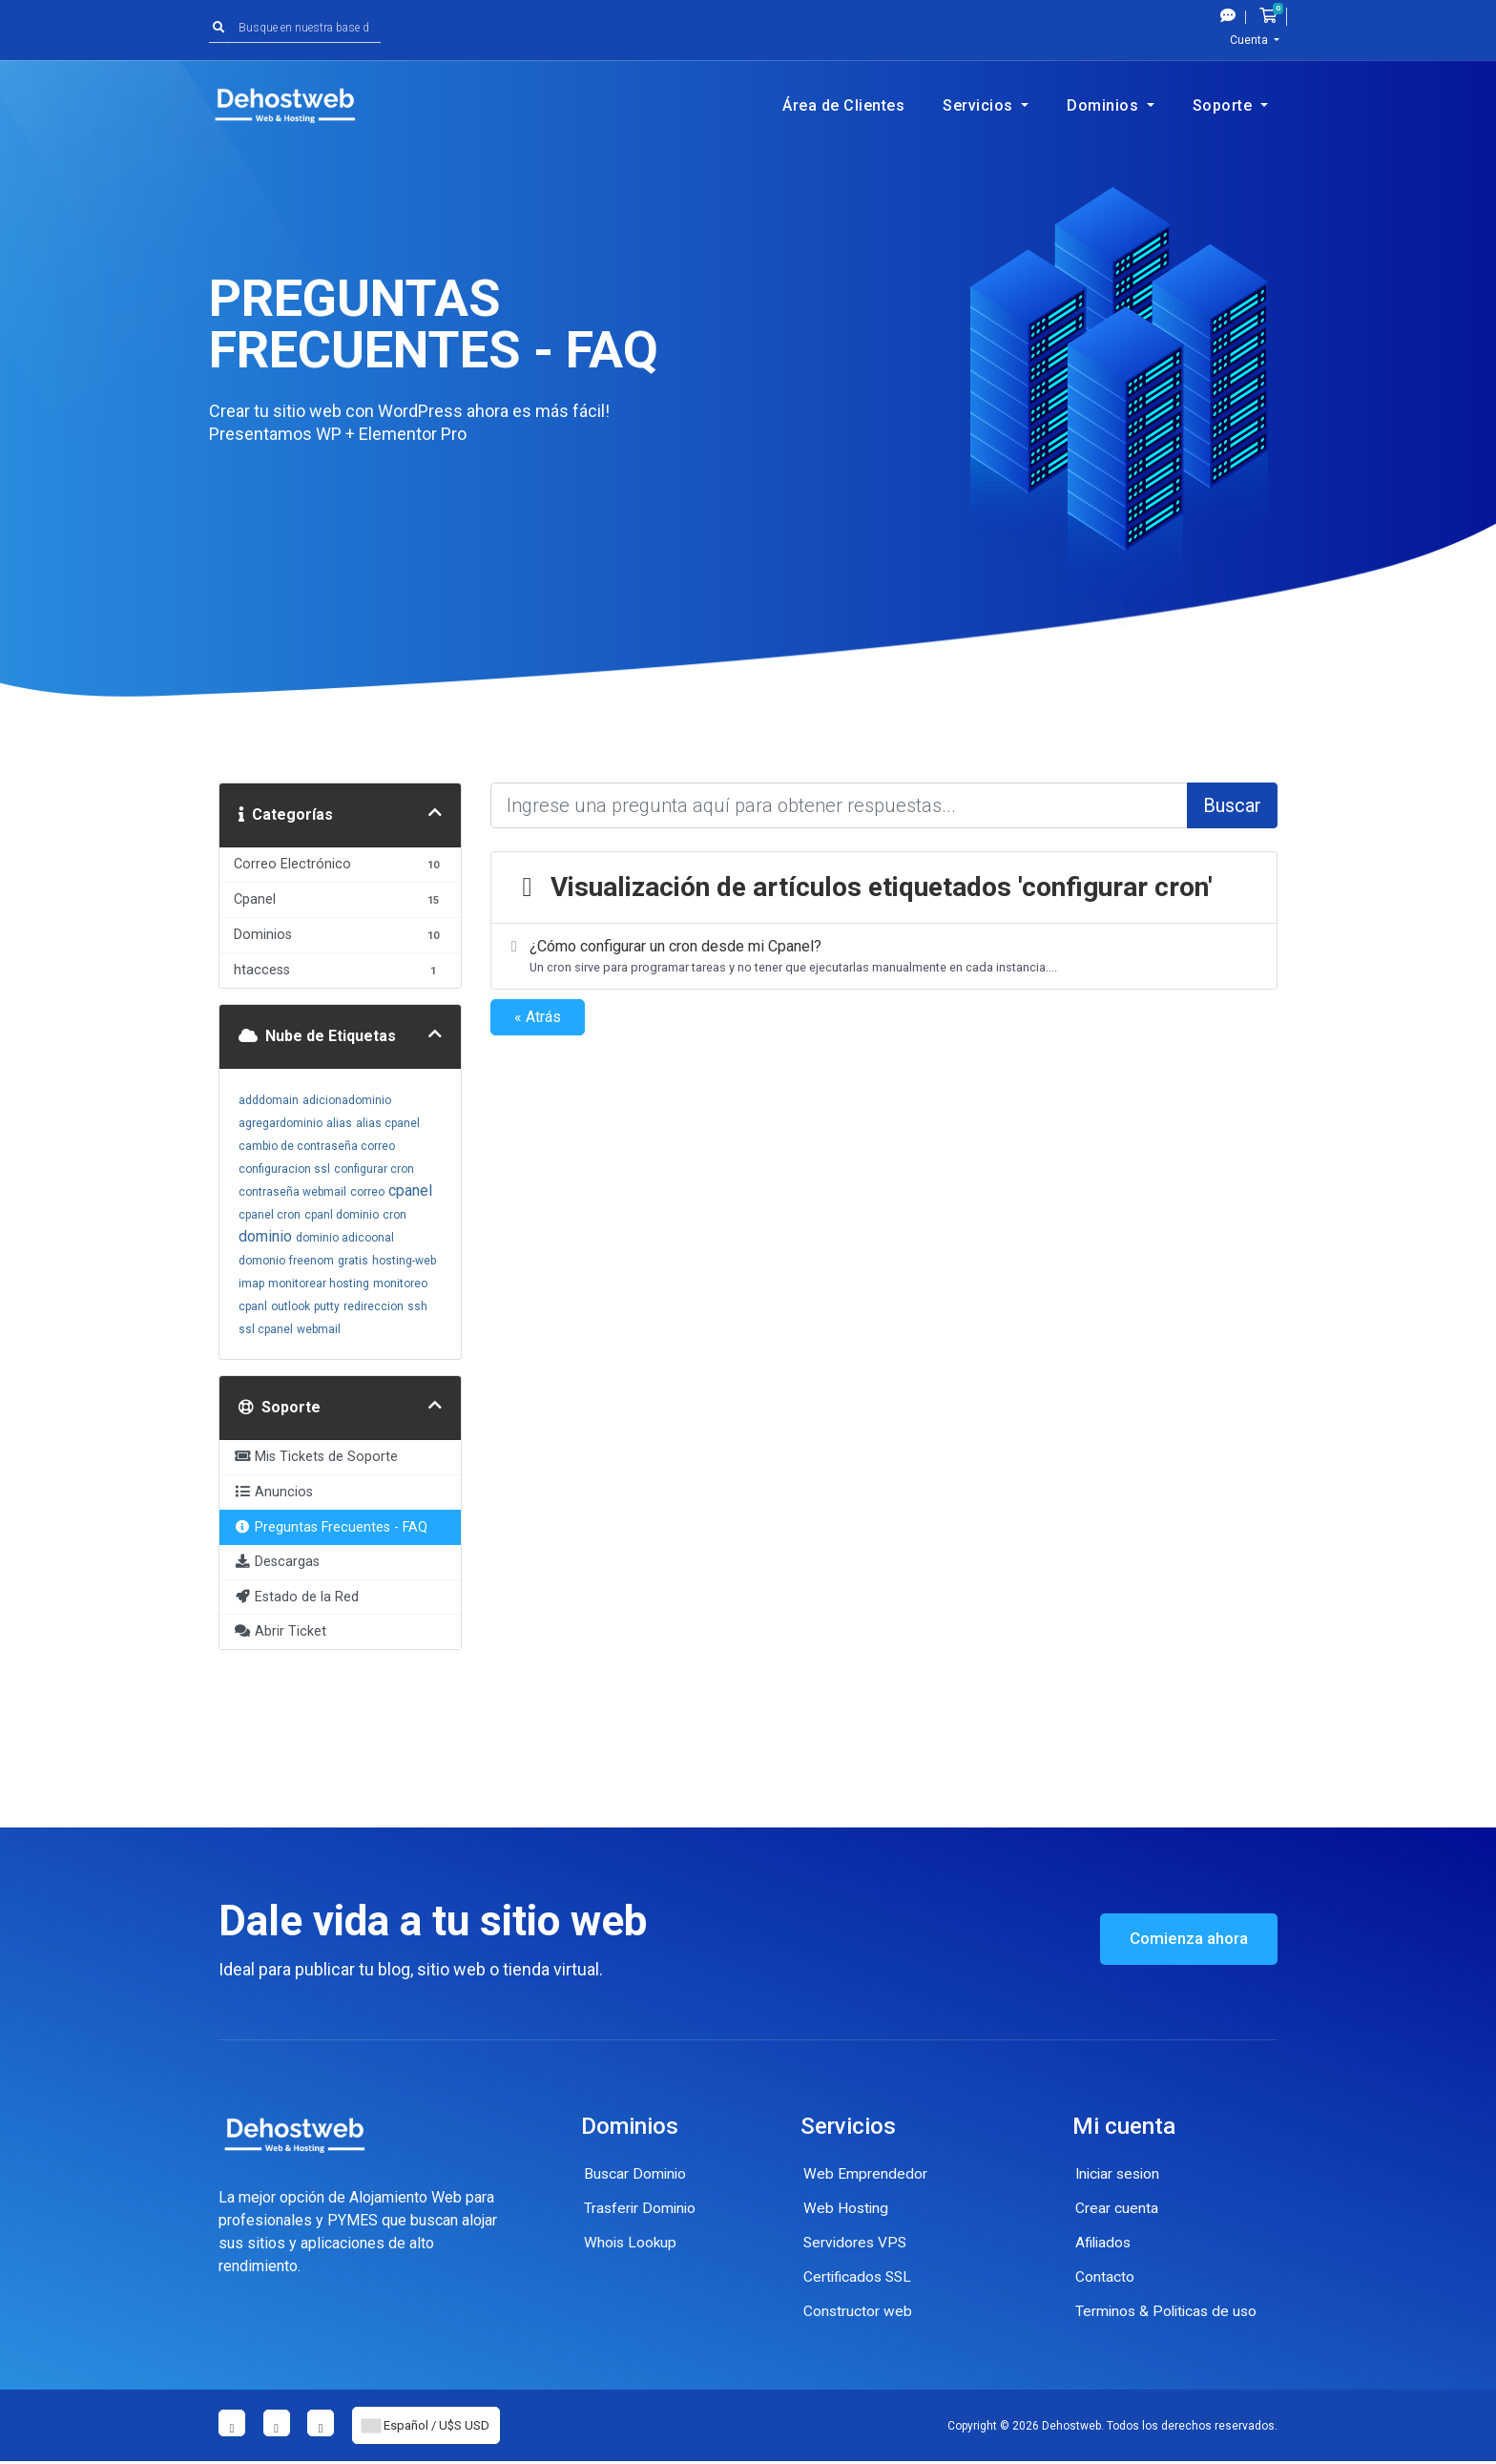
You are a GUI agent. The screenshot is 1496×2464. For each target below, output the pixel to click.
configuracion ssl (284, 1169)
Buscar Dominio (636, 2173)
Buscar (1232, 805)
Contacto (1104, 2276)
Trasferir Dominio (641, 2208)
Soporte (1225, 105)
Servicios (980, 105)
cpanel (410, 1190)
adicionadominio (346, 1100)
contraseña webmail (292, 1192)
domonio (262, 1260)
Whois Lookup (631, 2242)
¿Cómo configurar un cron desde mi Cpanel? (881, 956)
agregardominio (280, 1123)
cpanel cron (270, 1215)
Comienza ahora (1183, 1939)
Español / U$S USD (433, 2426)
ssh (417, 1306)
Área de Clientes (843, 105)
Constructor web (858, 2311)
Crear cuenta (1116, 2208)
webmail (319, 1329)
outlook (290, 1306)
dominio (265, 1236)
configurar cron (374, 1169)
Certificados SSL (859, 2276)
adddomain (269, 1100)
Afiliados (1104, 2242)
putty (327, 1306)
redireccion (373, 1306)
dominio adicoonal (345, 1237)
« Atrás (537, 1017)
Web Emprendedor (865, 2173)
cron (394, 1215)
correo (367, 1192)
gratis (353, 1260)
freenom (311, 1260)
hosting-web (404, 1260)
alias (339, 1123)
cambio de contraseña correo (317, 1146)
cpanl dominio (341, 1215)
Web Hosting (846, 2208)
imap (251, 1283)
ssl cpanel (266, 1329)
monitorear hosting (318, 1283)
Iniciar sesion (1120, 2173)
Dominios (1105, 105)
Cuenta (1250, 40)
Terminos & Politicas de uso (1169, 2311)
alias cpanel (388, 1123)
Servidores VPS (856, 2242)
